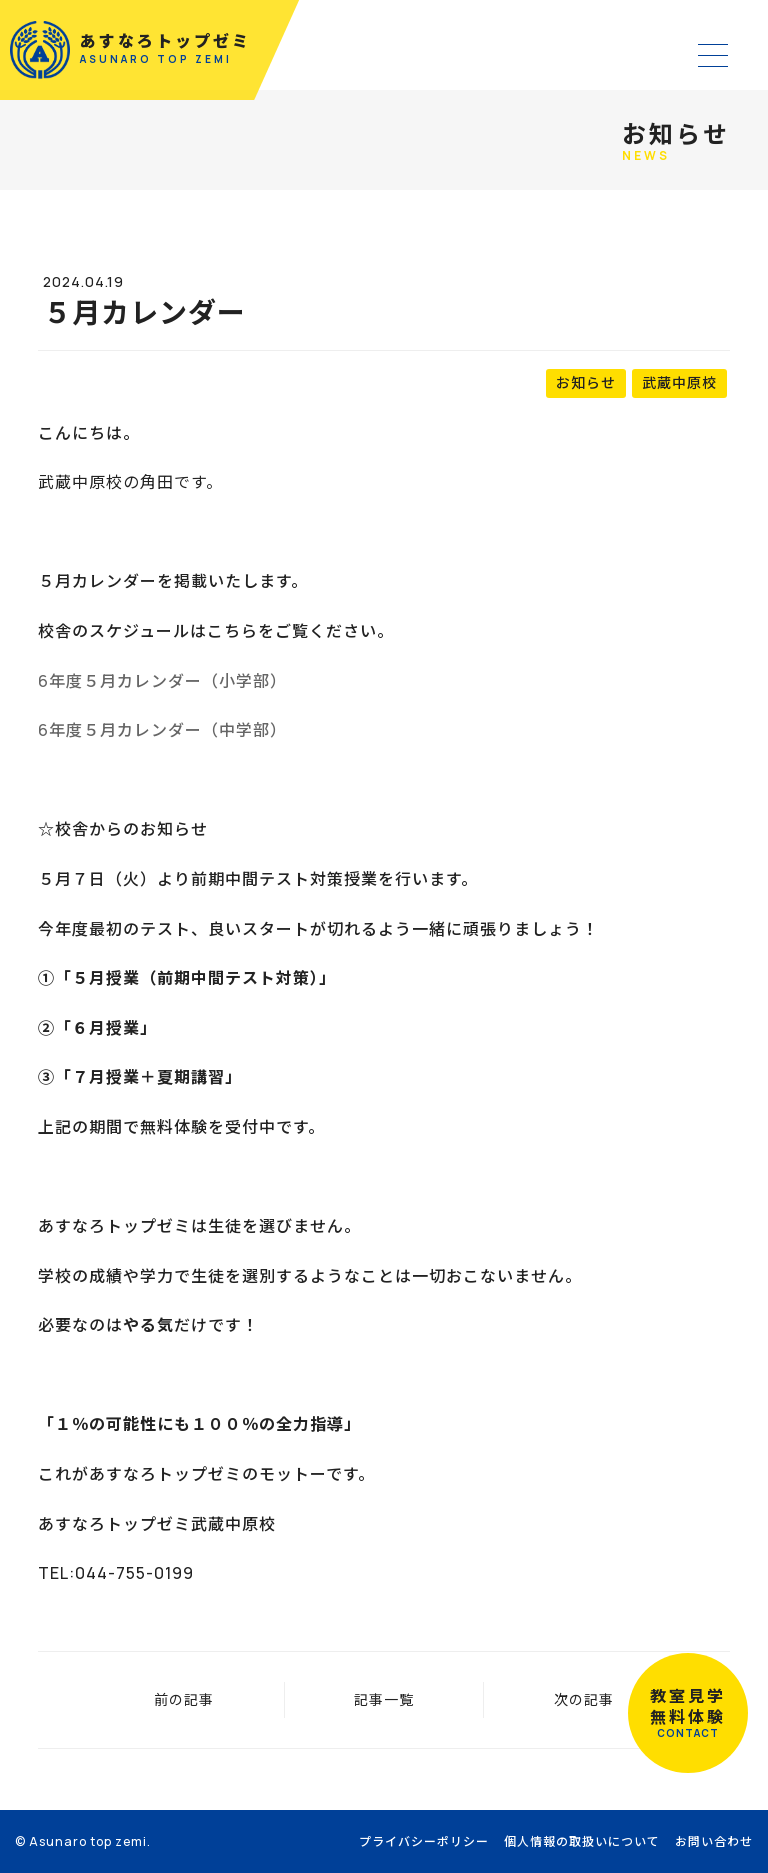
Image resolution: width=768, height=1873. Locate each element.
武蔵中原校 (679, 382)
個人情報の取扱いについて (582, 1841)
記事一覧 (384, 1699)
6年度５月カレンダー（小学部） (162, 681)
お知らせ (586, 382)
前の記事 (184, 1699)
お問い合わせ (714, 1841)
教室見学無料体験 (688, 1713)
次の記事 (584, 1699)
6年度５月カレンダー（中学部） (162, 730)
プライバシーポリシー (424, 1841)
